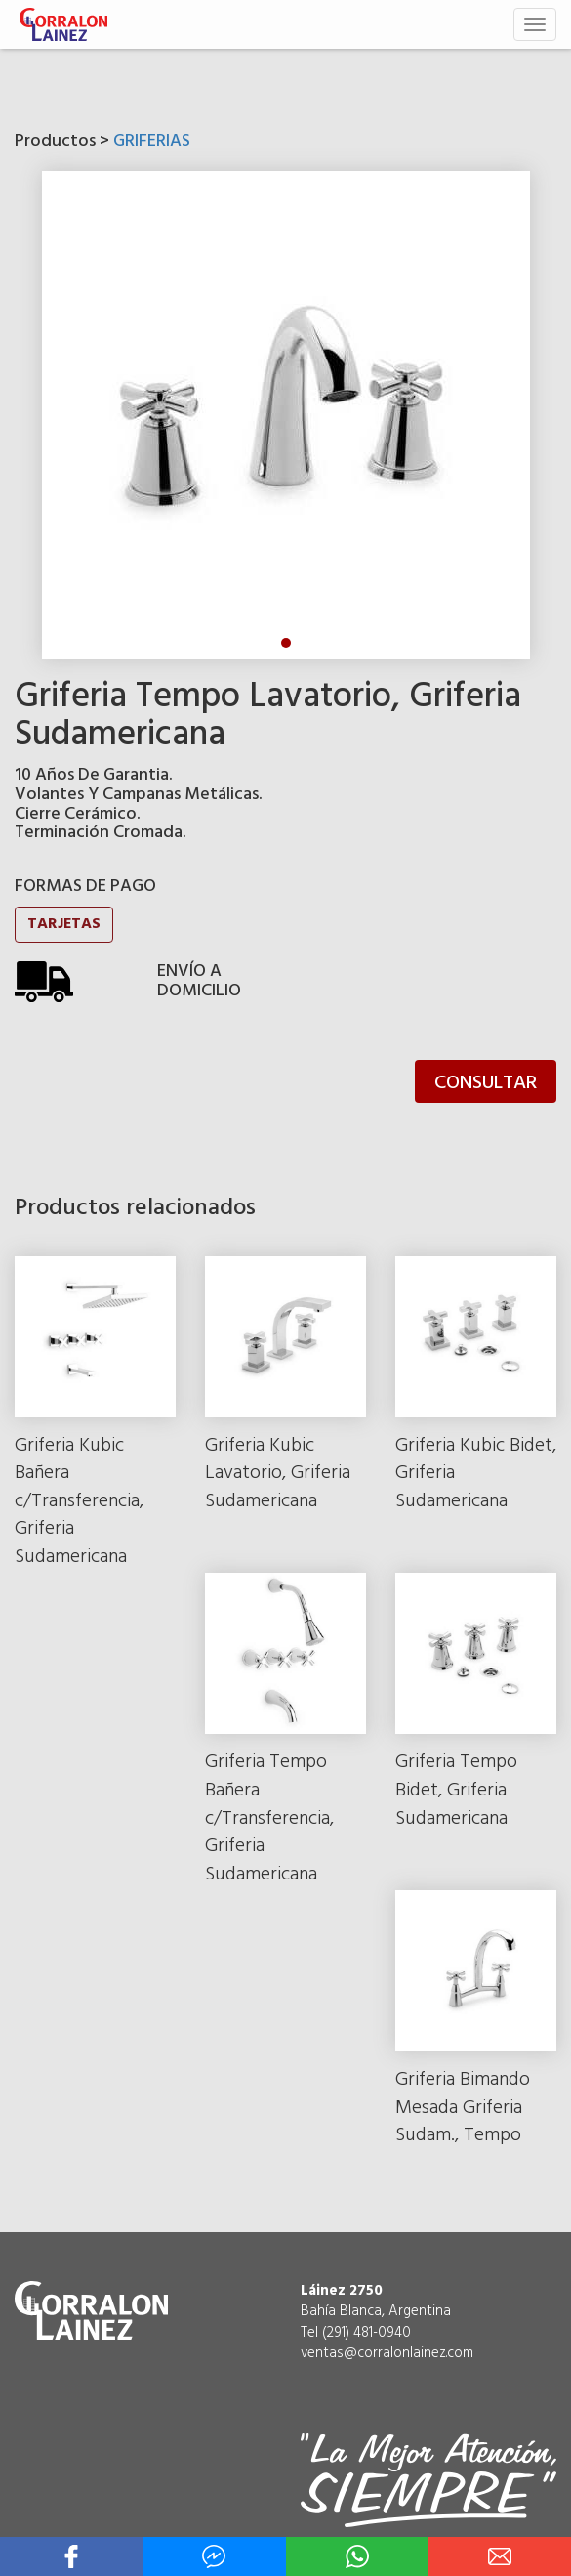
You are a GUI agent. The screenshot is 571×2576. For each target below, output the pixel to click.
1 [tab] (286, 643)
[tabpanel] (286, 415)
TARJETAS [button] (64, 924)
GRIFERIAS (151, 141)
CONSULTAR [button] (485, 1083)
